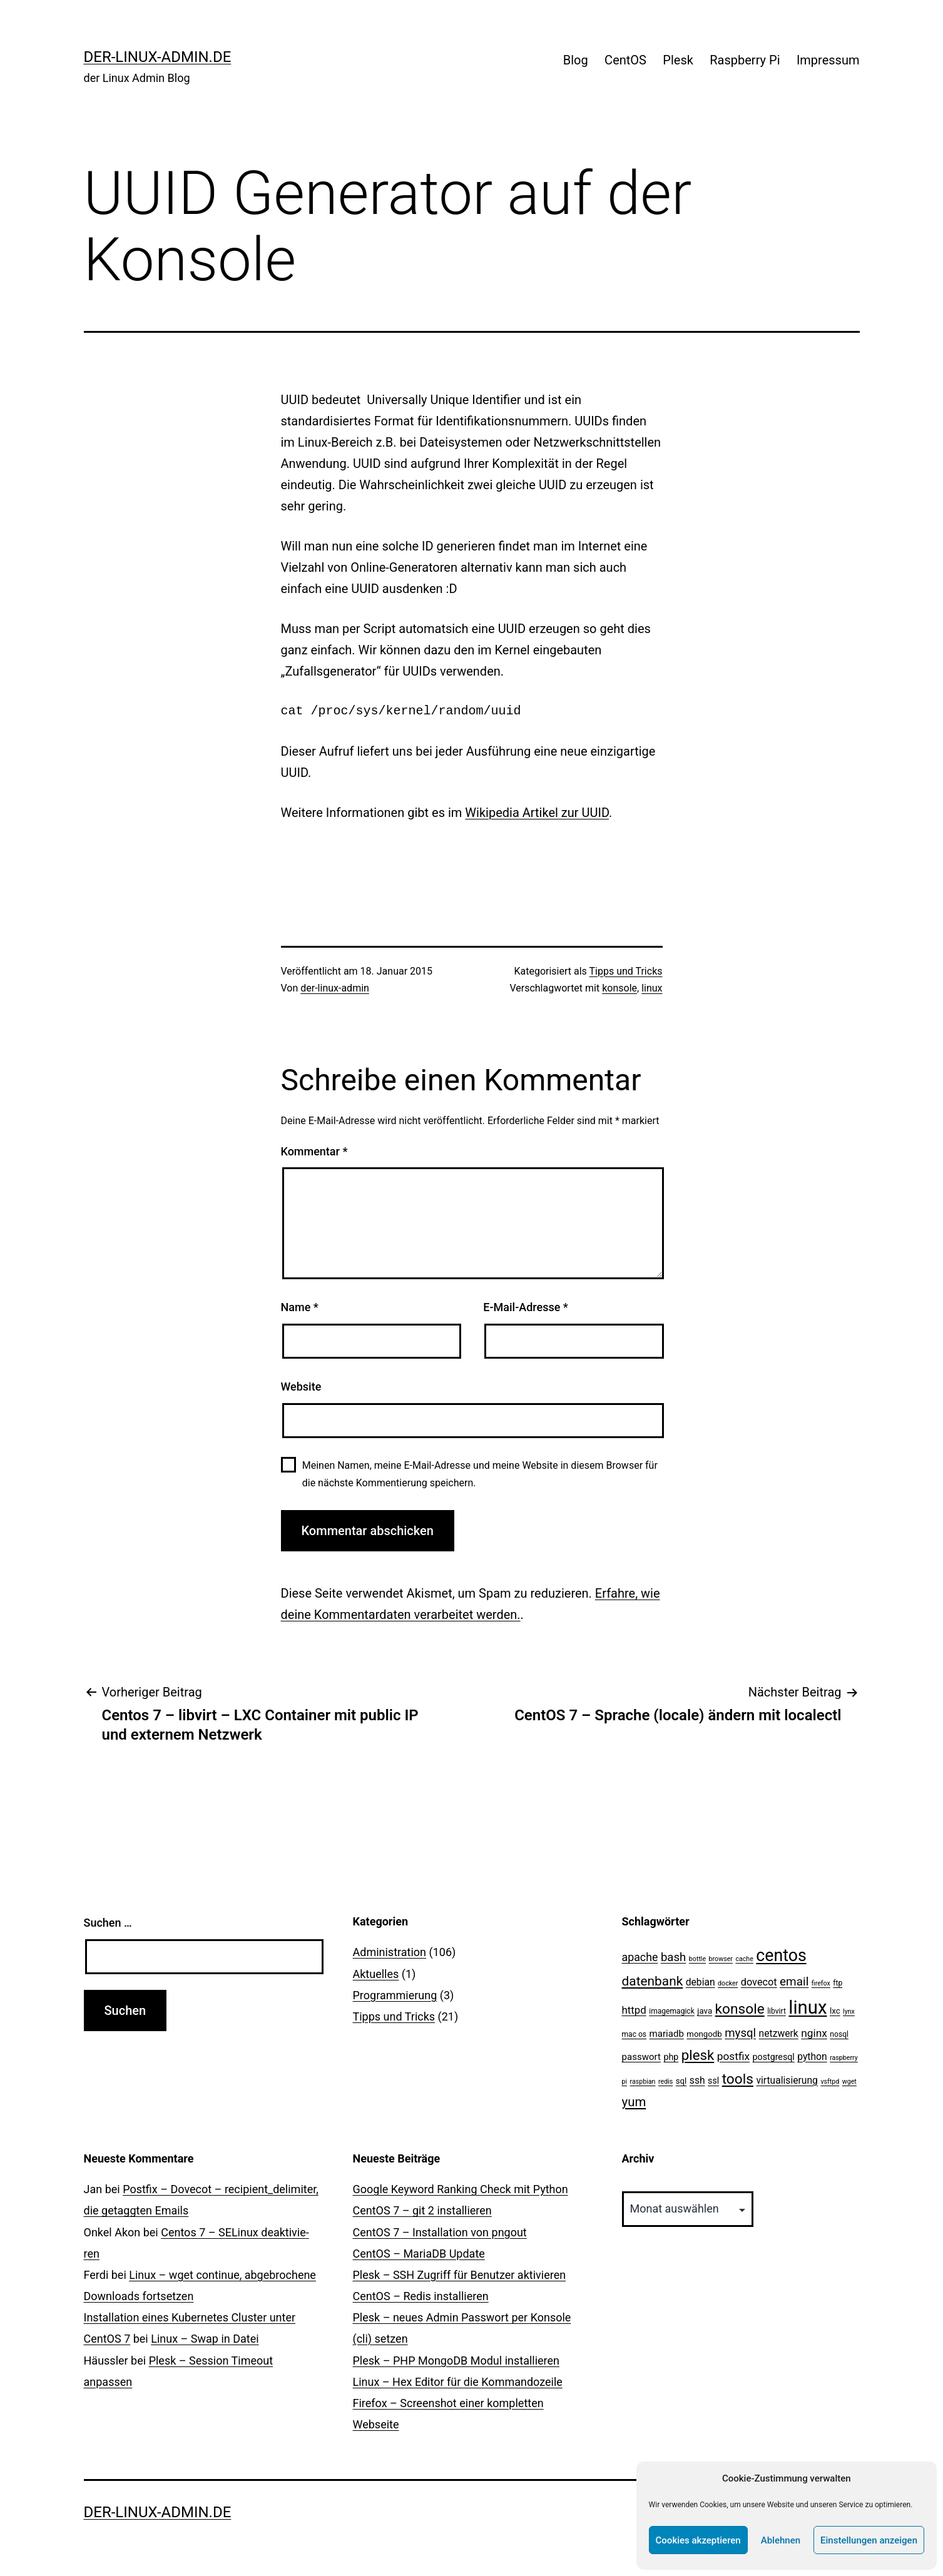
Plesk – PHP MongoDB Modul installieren (456, 2360)
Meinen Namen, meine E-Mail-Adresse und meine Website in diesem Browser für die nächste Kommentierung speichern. (480, 1473)
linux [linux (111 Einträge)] (807, 2007)
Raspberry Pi (745, 60)
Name (300, 1307)
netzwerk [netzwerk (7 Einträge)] (778, 2033)
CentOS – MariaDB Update (419, 2253)
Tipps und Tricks (626, 971)
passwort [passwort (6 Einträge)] (641, 2056)
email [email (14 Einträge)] (794, 1981)
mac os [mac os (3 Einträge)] (634, 2034)
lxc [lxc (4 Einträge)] (835, 2011)
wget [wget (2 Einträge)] (849, 2081)
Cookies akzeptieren (698, 2540)
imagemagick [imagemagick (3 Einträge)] (672, 2011)
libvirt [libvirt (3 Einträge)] (776, 2011)
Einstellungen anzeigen (868, 2540)
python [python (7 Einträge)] (812, 2056)
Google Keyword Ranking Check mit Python (460, 2189)
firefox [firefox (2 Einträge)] (821, 1983)
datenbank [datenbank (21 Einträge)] (652, 1981)
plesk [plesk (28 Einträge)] (698, 2055)
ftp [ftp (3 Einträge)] (837, 1983)
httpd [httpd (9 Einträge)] (634, 2010)
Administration (390, 1952)
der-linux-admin (334, 988)
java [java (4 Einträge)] (704, 2011)
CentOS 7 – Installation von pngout (440, 2232)
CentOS (625, 60)
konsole (619, 988)
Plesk (678, 60)
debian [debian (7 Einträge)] (700, 1982)
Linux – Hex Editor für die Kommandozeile (458, 2381)
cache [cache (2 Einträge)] (744, 1959)
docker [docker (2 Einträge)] (728, 1983)
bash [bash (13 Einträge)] (673, 1957)
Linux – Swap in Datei (204, 2338)
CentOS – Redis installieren (421, 2296)
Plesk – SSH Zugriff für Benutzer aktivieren (459, 2274)
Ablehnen (780, 2540)
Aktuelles (376, 1973)
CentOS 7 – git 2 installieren (422, 2210)
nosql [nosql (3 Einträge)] (839, 2034)
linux (651, 988)
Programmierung (395, 1995)
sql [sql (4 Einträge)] (681, 2081)
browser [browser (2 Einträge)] (721, 1959)
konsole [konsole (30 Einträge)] (740, 2008)
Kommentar (314, 1151)
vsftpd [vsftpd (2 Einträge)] (829, 2081)
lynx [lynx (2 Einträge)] (849, 2011)
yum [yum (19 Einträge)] (634, 2101)
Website (301, 1386)
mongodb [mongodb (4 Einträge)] (703, 2034)
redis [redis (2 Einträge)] (665, 2081)
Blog (575, 60)
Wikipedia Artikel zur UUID (537, 812)
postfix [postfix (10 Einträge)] (733, 2056)
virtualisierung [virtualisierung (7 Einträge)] (787, 2080)
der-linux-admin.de (158, 57)
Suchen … (108, 1922)
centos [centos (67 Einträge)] (781, 1955)
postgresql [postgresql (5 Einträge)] (774, 2057)
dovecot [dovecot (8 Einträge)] (759, 1982)
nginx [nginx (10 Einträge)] (814, 2033)
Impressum (828, 60)
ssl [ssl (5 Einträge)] (713, 2081)
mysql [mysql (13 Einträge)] (740, 2033)
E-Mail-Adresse (525, 1307)
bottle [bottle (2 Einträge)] (697, 1959)
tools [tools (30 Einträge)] (737, 2079)
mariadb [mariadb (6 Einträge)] (667, 2033)
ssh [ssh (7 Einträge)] (697, 2080)
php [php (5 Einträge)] (670, 2057)
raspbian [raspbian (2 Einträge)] (643, 2081)
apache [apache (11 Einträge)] (640, 1957)
